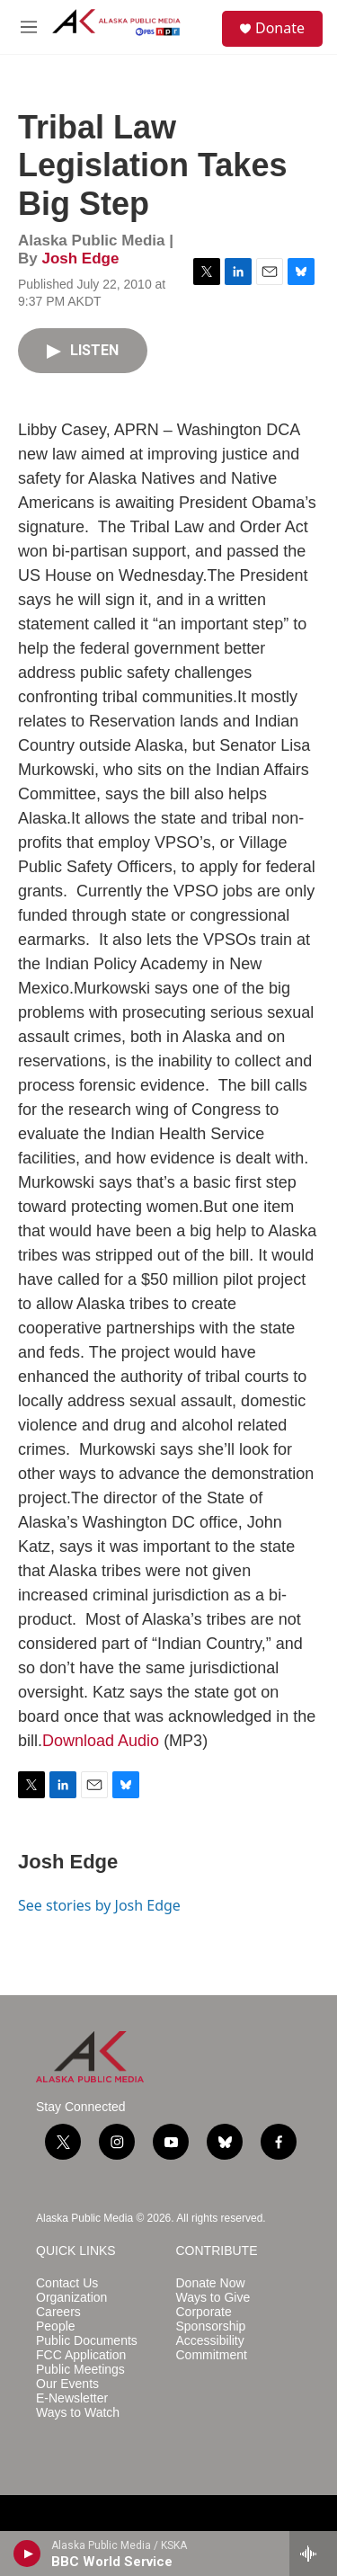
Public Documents (86, 2341)
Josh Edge (80, 258)
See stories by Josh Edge (99, 1905)
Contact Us (67, 2283)
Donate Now (210, 2283)
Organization (71, 2297)
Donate (280, 28)
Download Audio (100, 1741)
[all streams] (313, 2553)
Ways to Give (213, 2297)
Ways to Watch (78, 2413)
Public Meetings (80, 2369)
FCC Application (81, 2355)
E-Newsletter (72, 2398)
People (55, 2326)
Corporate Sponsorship (211, 2319)
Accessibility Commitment (211, 2348)
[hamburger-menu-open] (28, 27)
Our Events (67, 2384)
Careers (58, 2312)
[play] (27, 2554)
